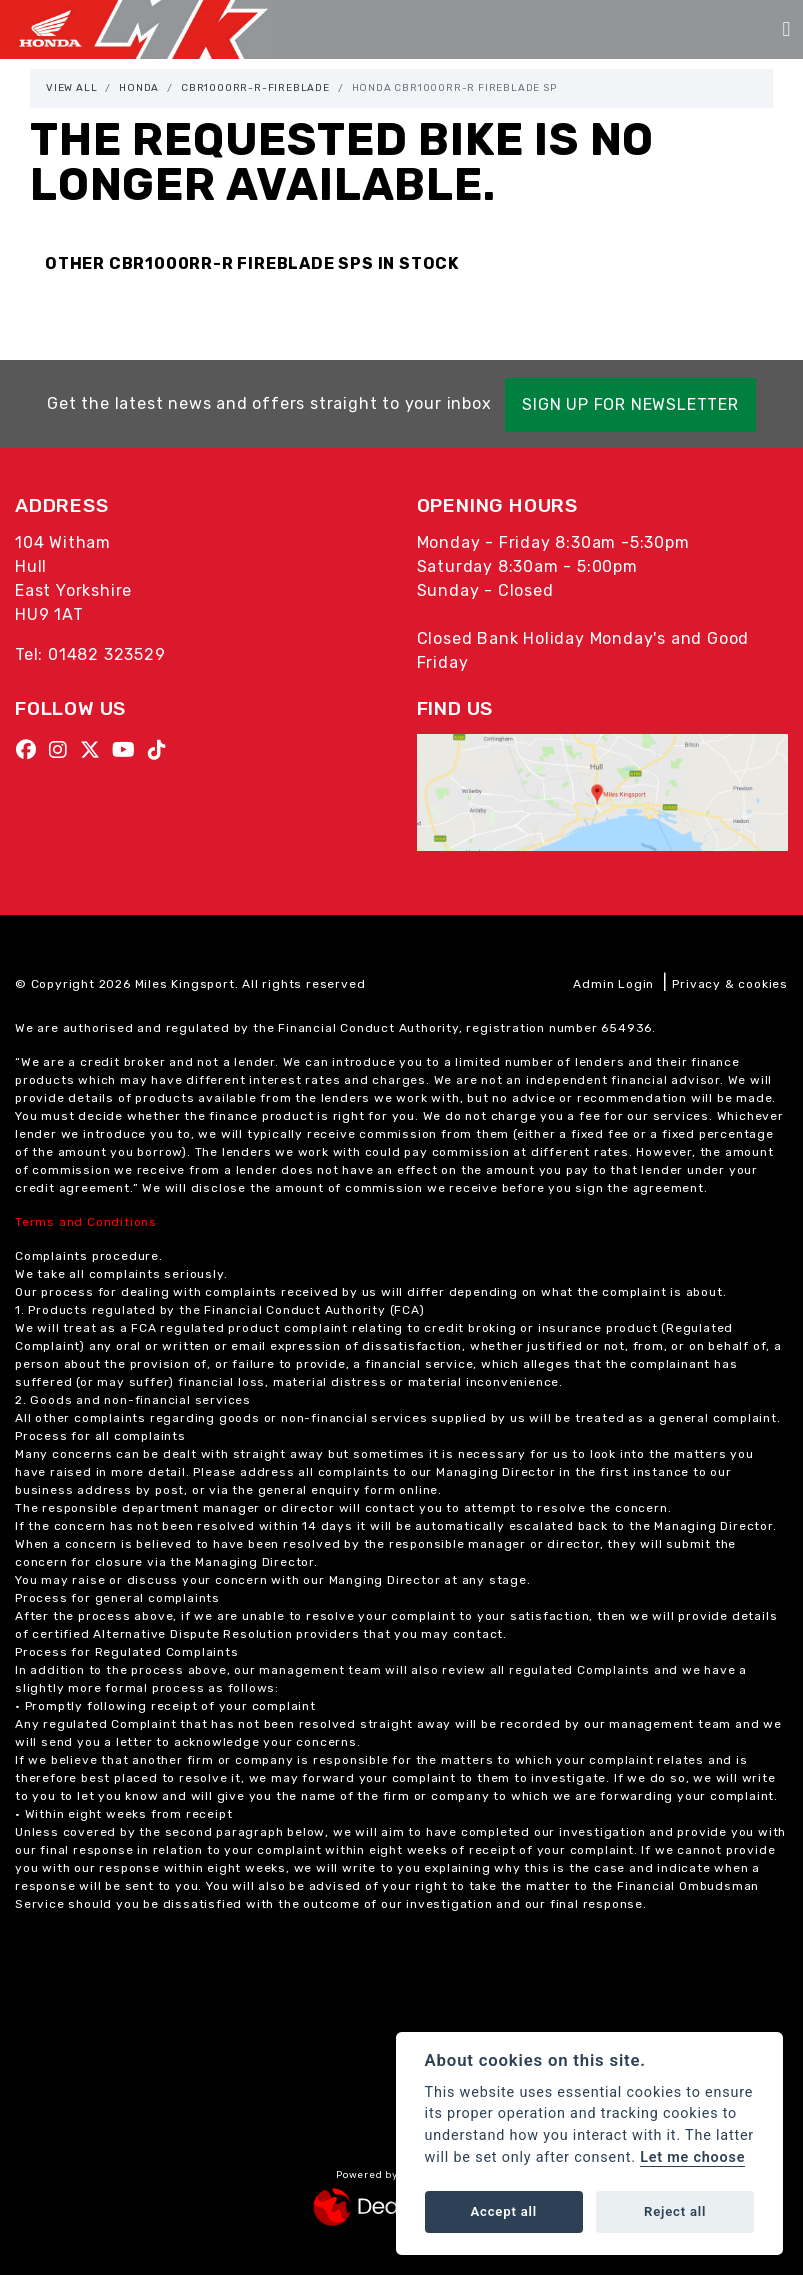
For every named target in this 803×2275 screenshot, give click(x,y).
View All (71, 88)
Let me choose (692, 2157)
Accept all (504, 2211)
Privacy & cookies (730, 984)
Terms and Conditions (86, 1222)
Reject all (675, 2211)
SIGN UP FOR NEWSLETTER (638, 404)
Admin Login (613, 984)
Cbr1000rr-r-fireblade (255, 88)
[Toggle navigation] (786, 29)
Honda (139, 88)
